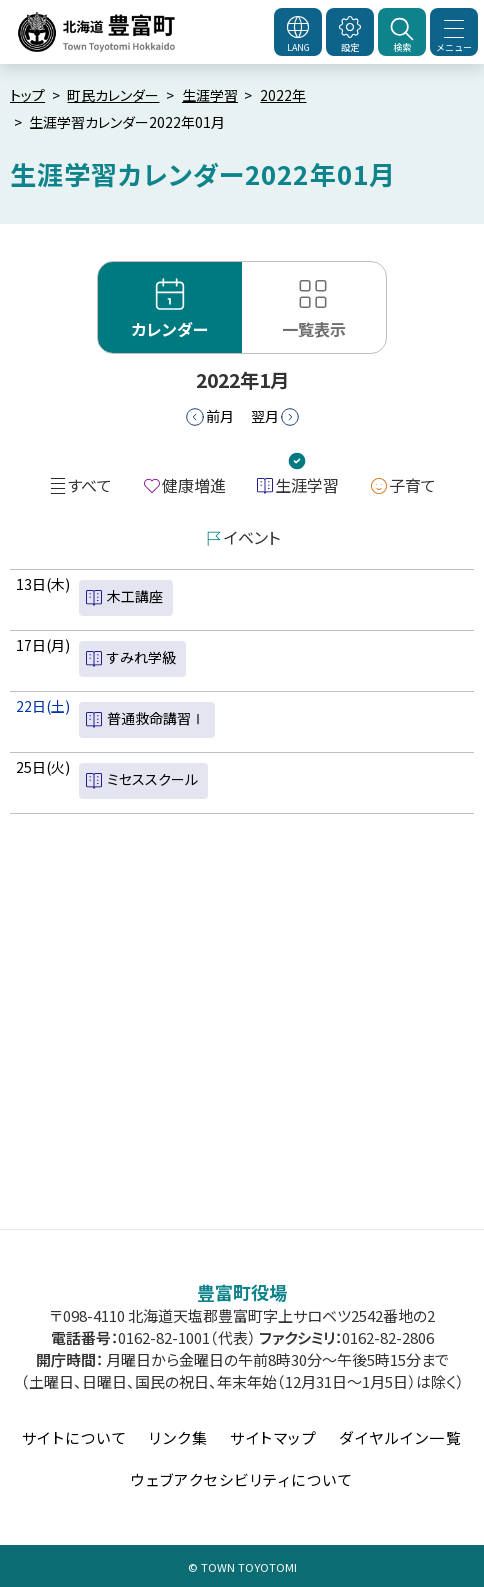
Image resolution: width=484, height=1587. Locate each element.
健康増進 (194, 485)
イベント (252, 537)
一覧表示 (314, 329)
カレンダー (170, 329)
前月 (220, 416)
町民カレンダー (113, 95)
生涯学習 (210, 95)
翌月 (265, 416)
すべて (90, 485)
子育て (412, 485)
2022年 (283, 95)
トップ (27, 95)
